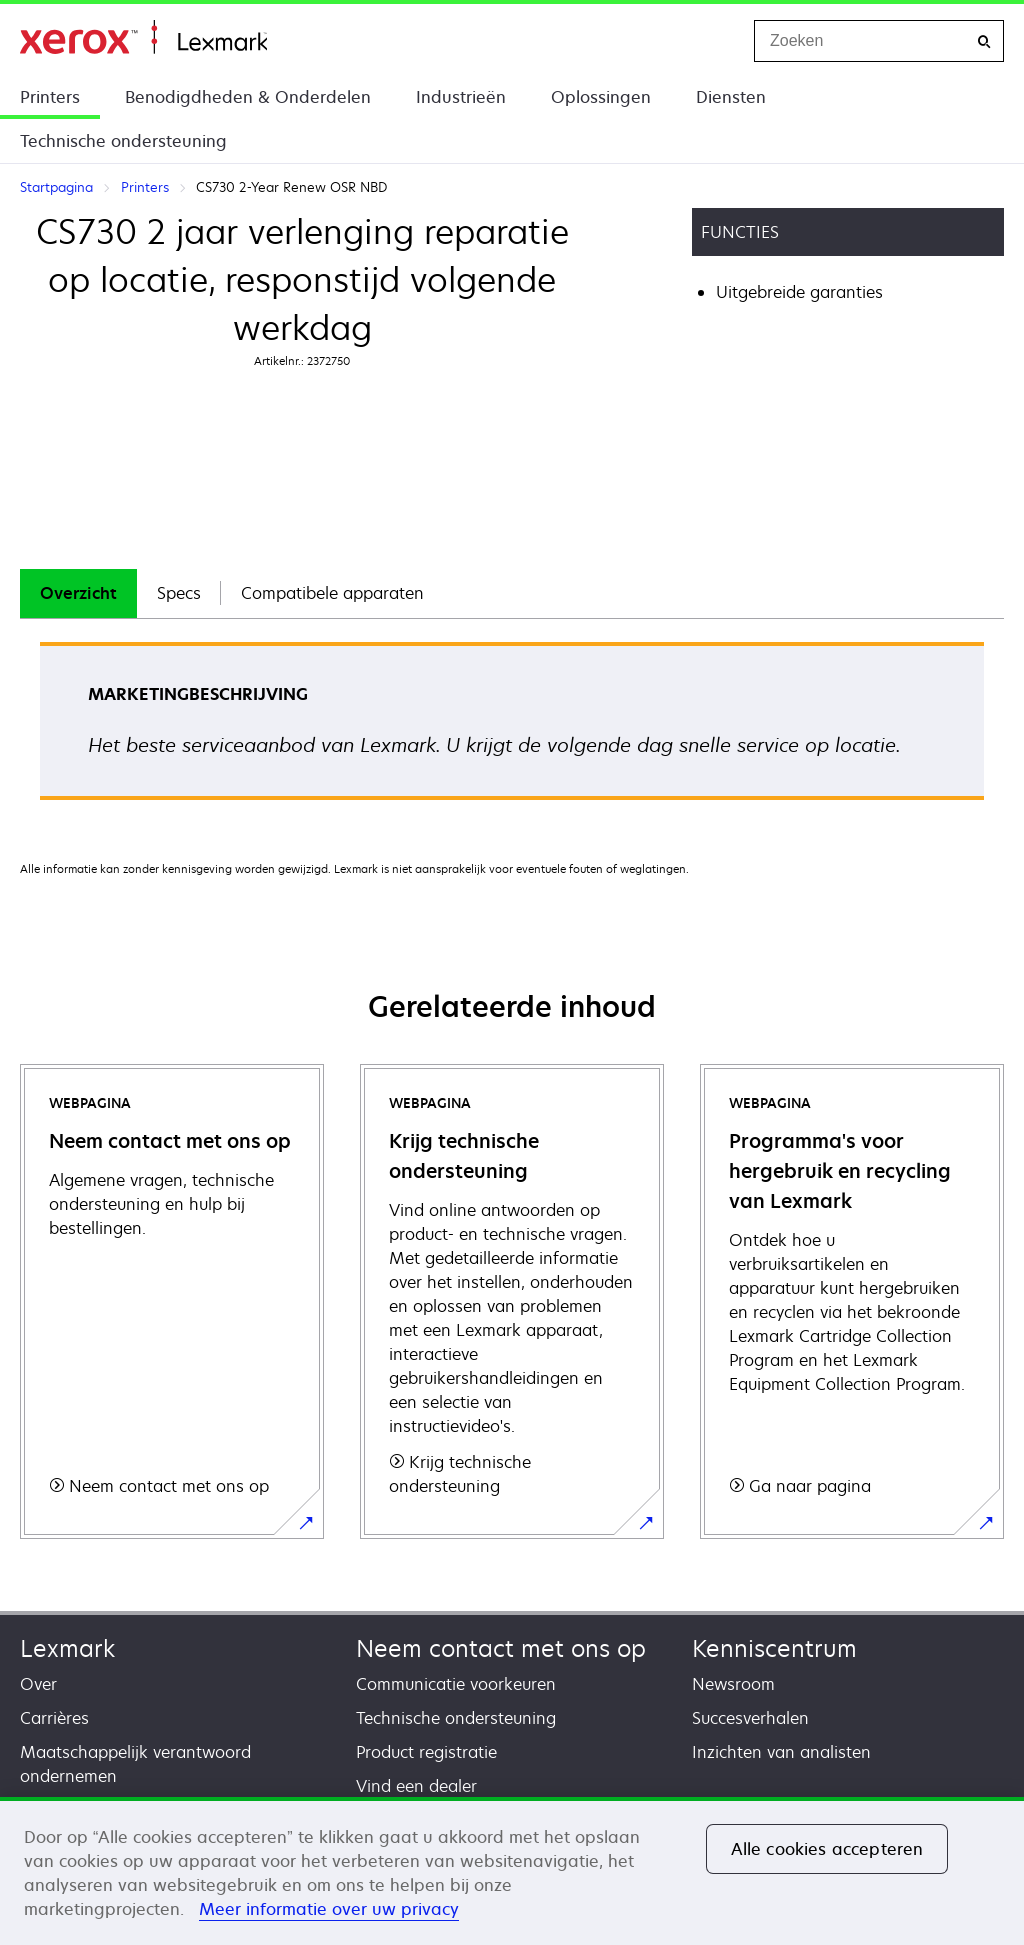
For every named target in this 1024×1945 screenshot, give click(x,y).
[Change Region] (718, 41)
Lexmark (67, 1648)
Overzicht (78, 593)
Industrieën (461, 97)
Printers (50, 97)
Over (38, 1684)
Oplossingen (601, 97)
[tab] (78, 593)
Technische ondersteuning (123, 141)
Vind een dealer (416, 1786)
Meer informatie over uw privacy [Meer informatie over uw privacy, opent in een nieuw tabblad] (329, 1909)
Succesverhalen (750, 1718)
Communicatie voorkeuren (456, 1684)
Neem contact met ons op (501, 1648)
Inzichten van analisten (781, 1752)
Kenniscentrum (774, 1648)
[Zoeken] (984, 41)
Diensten (731, 97)
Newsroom (733, 1684)
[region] (512, 1871)
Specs (179, 593)
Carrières (54, 1718)
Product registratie (426, 1752)
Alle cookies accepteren (827, 1849)
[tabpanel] (512, 727)
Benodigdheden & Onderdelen (248, 97)
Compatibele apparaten (332, 593)
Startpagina (143, 37)
